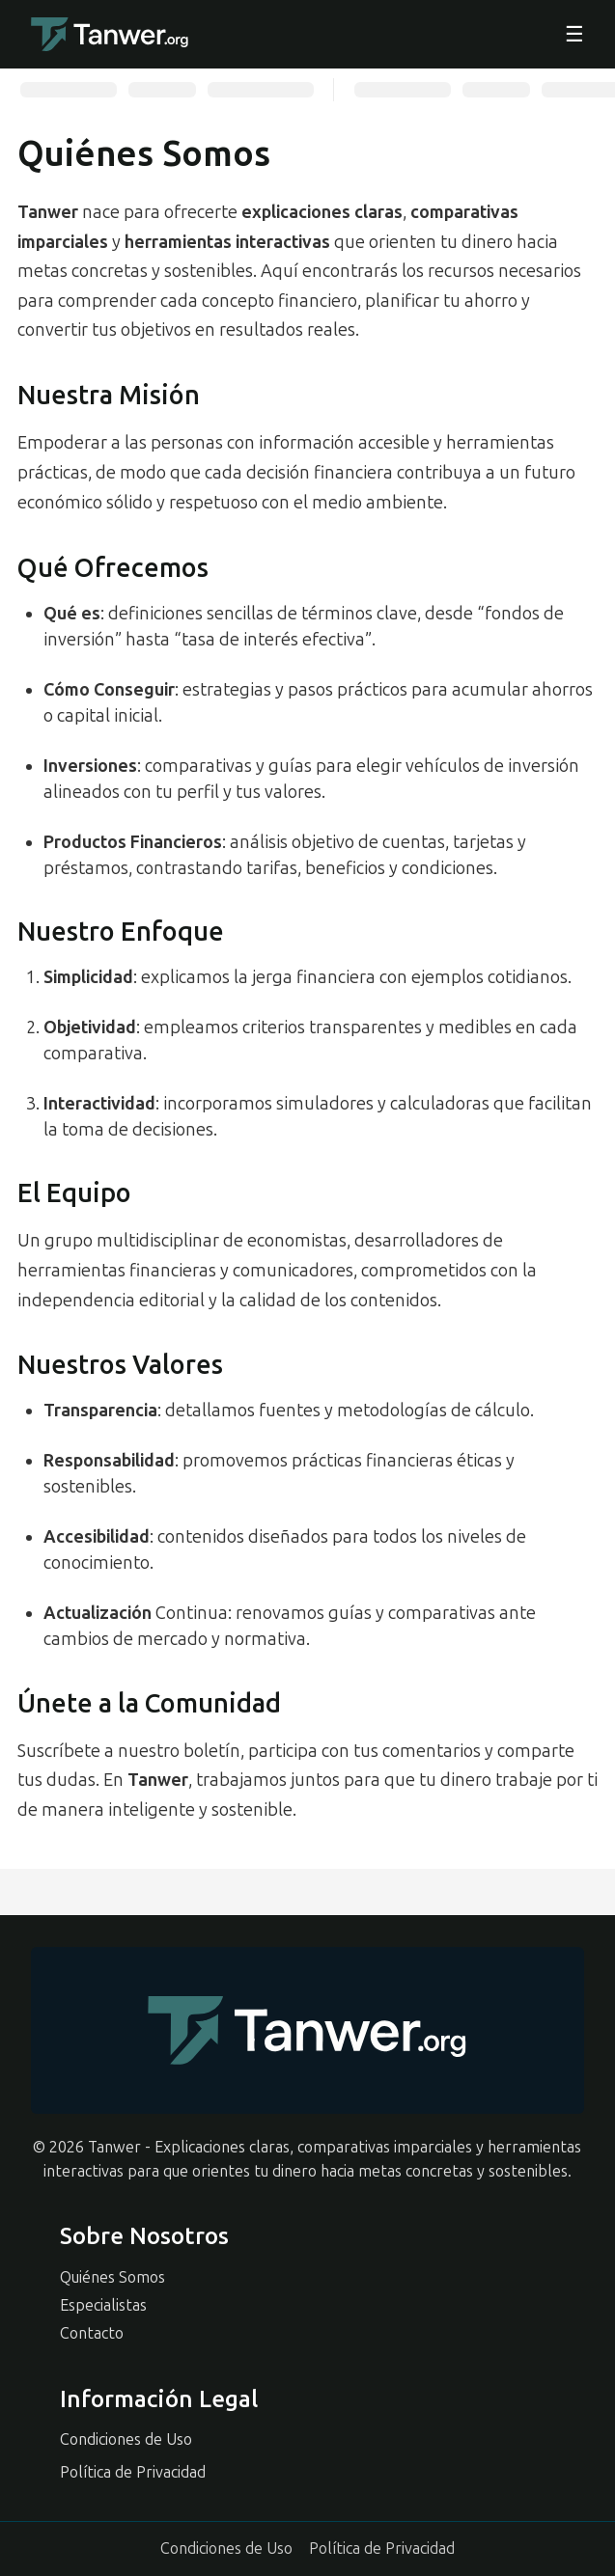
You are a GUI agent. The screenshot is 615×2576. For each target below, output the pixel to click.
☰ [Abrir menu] (574, 34)
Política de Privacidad (133, 2472)
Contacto (92, 2333)
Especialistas (103, 2305)
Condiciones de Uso (126, 2439)
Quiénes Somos (112, 2277)
